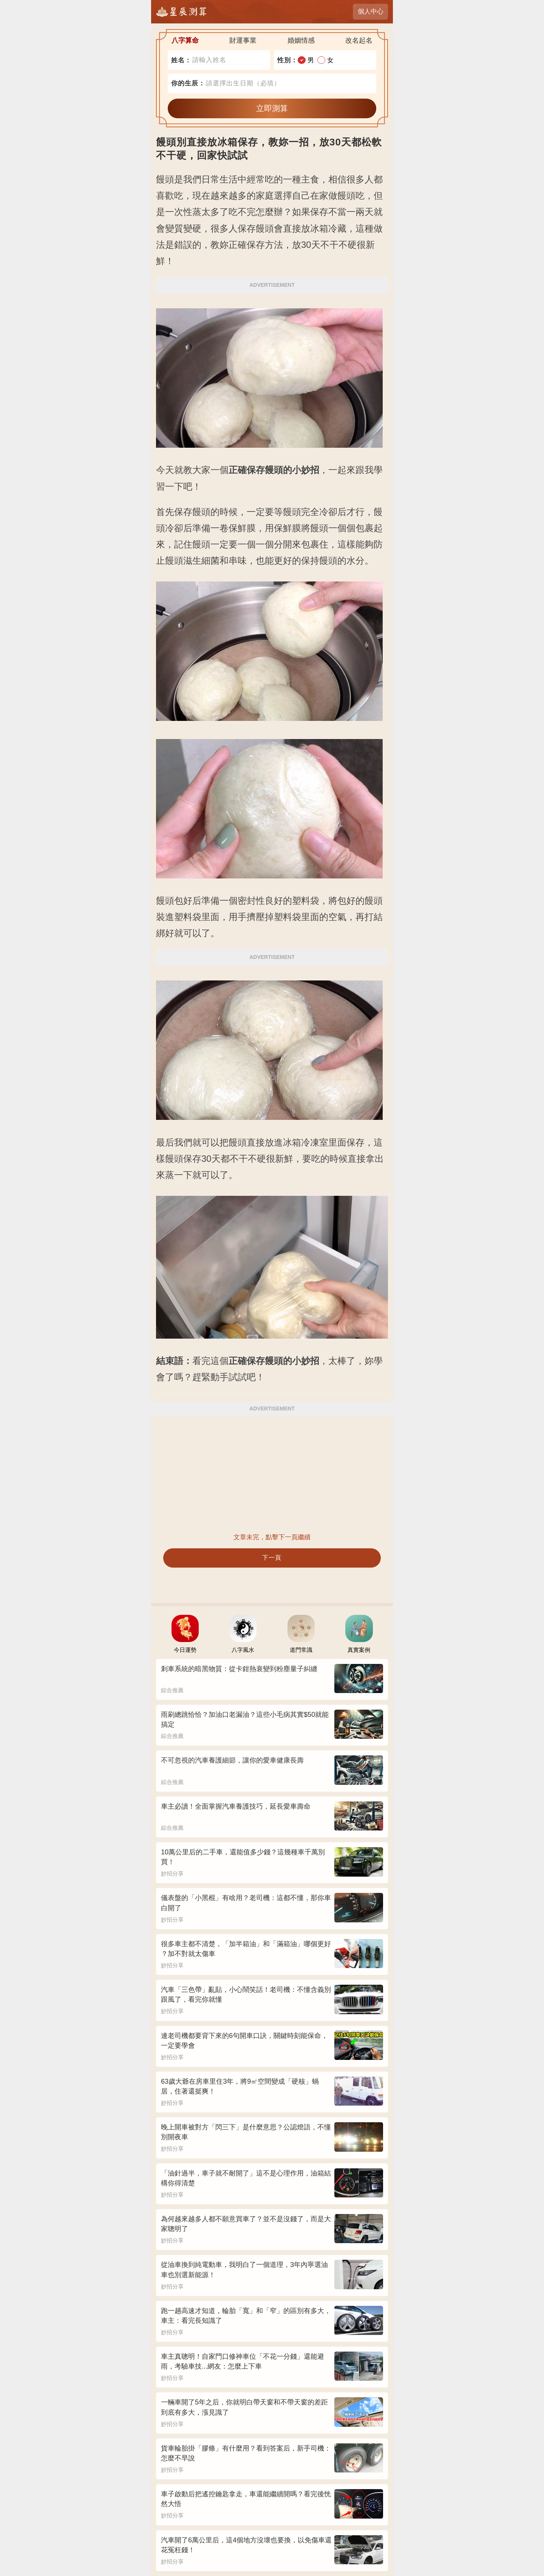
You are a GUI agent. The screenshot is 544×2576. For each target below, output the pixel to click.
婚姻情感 (301, 40)
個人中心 (370, 11)
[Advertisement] (272, 1473)
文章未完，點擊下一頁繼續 (272, 1537)
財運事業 (243, 40)
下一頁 (271, 1557)
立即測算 (272, 108)
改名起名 (358, 40)
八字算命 (185, 40)
